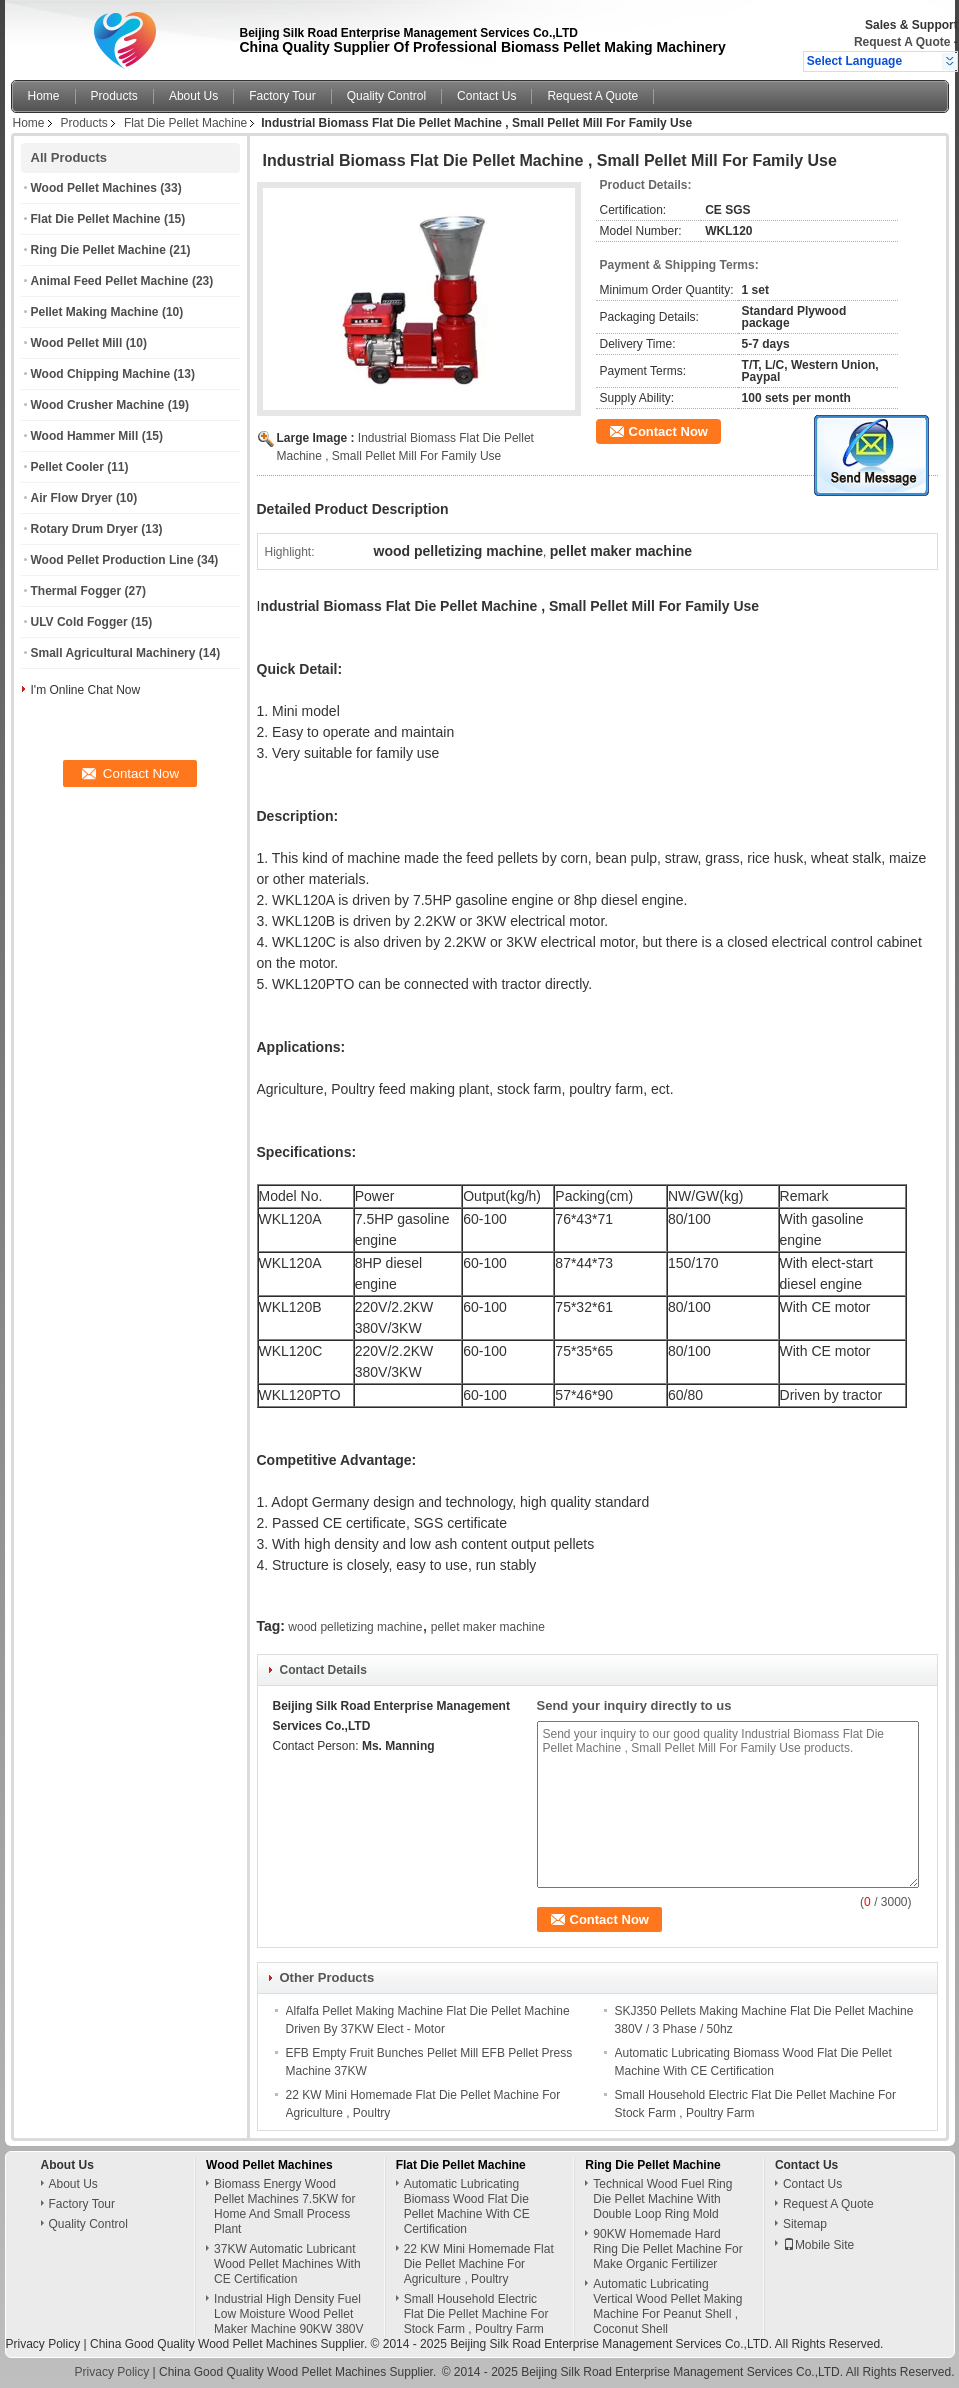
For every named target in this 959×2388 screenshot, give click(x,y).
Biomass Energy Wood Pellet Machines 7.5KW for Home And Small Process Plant (284, 2206)
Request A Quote (902, 42)
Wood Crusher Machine (98, 405)
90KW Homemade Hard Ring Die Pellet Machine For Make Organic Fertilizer (667, 2249)
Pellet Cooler (67, 467)
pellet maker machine (488, 1627)
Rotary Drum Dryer (84, 529)
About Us (193, 96)
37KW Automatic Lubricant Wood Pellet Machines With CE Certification (287, 2264)
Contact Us (486, 96)
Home (44, 96)
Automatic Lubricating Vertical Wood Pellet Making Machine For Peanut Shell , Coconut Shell (667, 2306)
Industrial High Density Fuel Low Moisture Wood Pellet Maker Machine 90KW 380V (288, 2314)
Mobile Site (818, 2245)
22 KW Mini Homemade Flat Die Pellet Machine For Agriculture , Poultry (479, 2264)
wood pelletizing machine (355, 1627)
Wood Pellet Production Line (112, 560)
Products (114, 96)
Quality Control (386, 96)
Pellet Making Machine (95, 312)
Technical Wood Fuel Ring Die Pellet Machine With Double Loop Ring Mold (662, 2199)
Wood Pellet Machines (94, 188)
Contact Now (668, 431)
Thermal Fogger (76, 591)
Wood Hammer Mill (85, 436)
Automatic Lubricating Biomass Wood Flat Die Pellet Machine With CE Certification (467, 2206)
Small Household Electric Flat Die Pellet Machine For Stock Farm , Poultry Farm (476, 2314)
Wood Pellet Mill (77, 343)
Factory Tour (282, 96)
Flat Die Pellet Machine (185, 123)
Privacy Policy (43, 2344)
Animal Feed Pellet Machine (110, 281)
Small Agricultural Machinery (113, 653)
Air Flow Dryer (72, 498)
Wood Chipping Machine (101, 374)
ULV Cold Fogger (79, 622)
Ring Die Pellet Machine (98, 250)
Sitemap (805, 2224)
